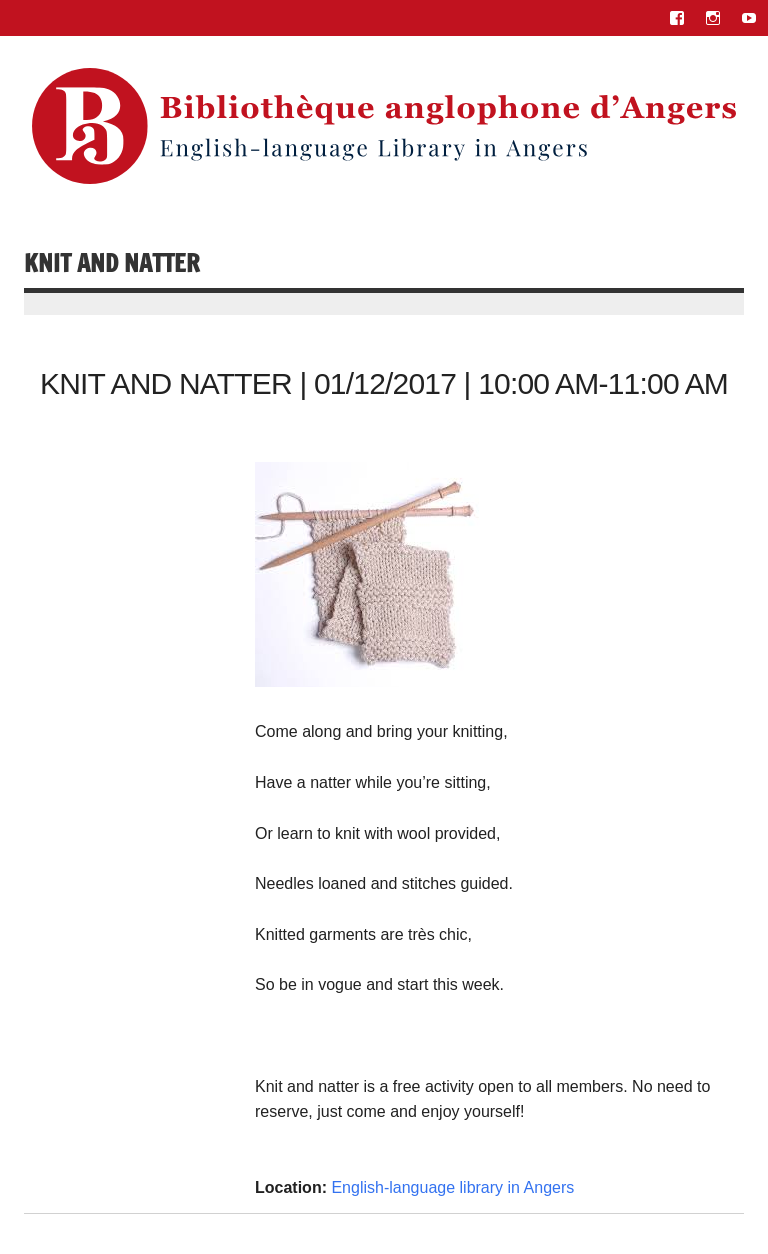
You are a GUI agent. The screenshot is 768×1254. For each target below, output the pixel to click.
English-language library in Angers (452, 1187)
